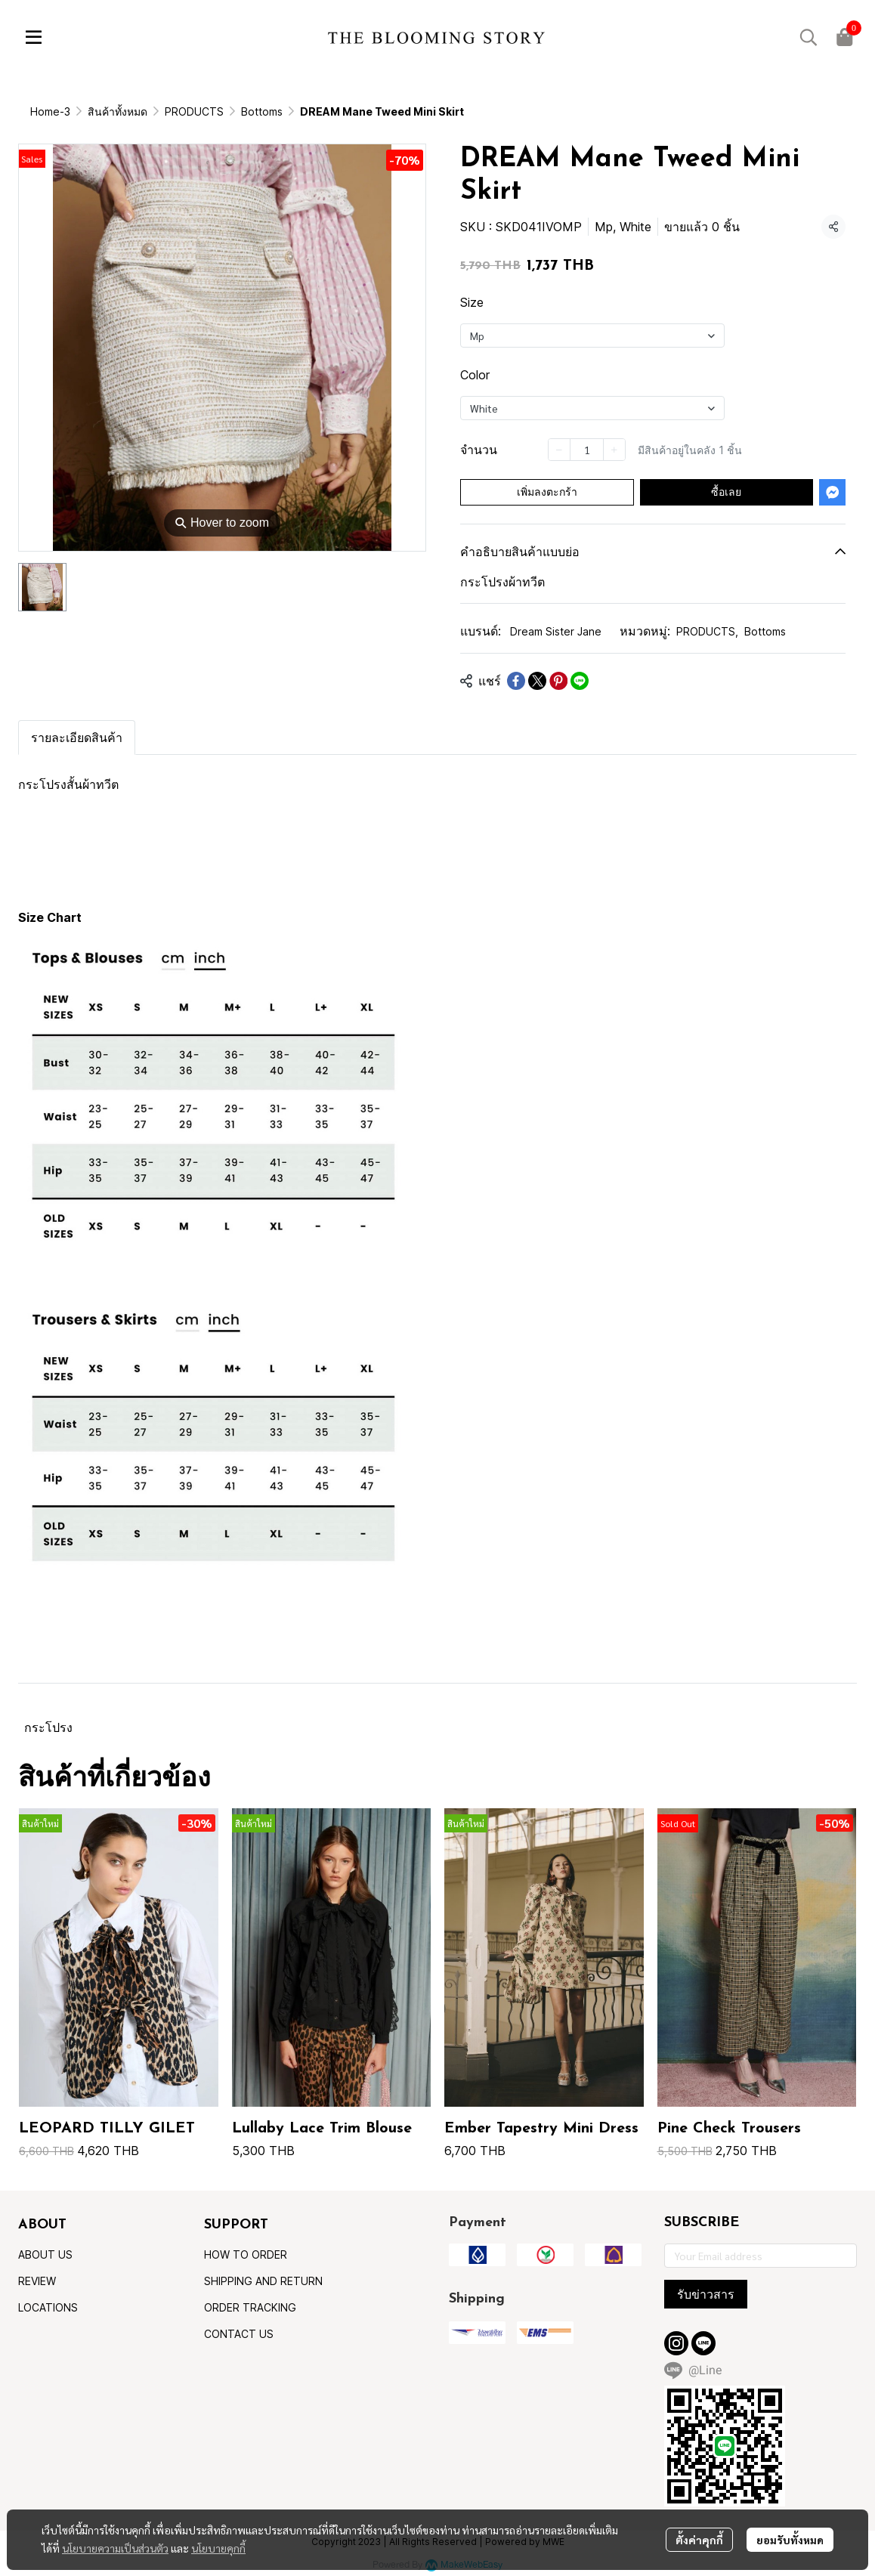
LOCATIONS (48, 2307)
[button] (808, 37)
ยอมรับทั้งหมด (790, 2540)
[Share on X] (537, 681)
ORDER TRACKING (250, 2307)
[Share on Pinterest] (558, 681)
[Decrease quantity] (559, 449)
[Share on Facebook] (516, 681)
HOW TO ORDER (245, 2254)
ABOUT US (45, 2254)
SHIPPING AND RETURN (263, 2280)
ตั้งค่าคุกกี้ (699, 2540)
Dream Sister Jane (555, 631)
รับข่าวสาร (705, 2294)
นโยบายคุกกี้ (218, 2548)
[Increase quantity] (614, 449)
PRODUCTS (194, 111)
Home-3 (50, 111)
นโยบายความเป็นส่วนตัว (115, 2548)
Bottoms (262, 111)
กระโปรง (48, 1727)
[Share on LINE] (579, 681)
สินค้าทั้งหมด (117, 111)
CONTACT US (239, 2333)
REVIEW (37, 2280)
